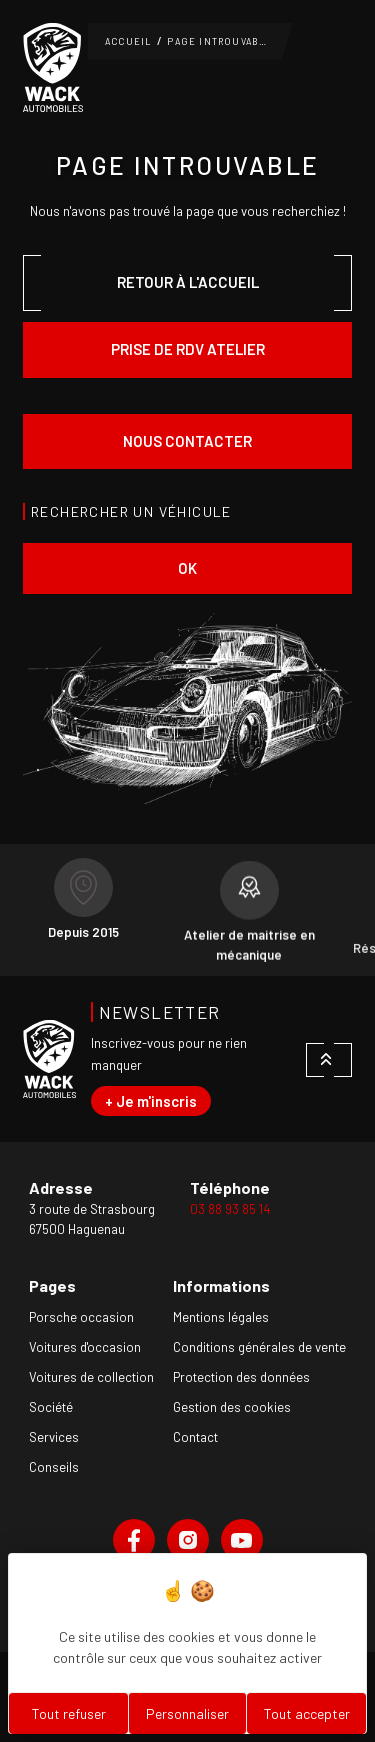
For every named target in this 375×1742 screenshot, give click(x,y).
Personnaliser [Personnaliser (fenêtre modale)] (187, 1713)
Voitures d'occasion (85, 1347)
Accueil (128, 41)
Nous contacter (187, 441)
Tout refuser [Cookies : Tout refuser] (69, 1713)
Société (51, 1407)
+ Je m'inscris (151, 1101)
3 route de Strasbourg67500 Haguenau (92, 1219)
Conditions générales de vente (259, 1347)
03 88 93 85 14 (230, 1209)
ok (187, 568)
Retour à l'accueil (188, 282)
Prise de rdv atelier (188, 349)
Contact (195, 1437)
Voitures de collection (91, 1377)
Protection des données (241, 1377)
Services (54, 1437)
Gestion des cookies (232, 1407)
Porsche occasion (81, 1317)
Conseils (54, 1467)
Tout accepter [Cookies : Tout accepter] (307, 1713)
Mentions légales (221, 1317)
